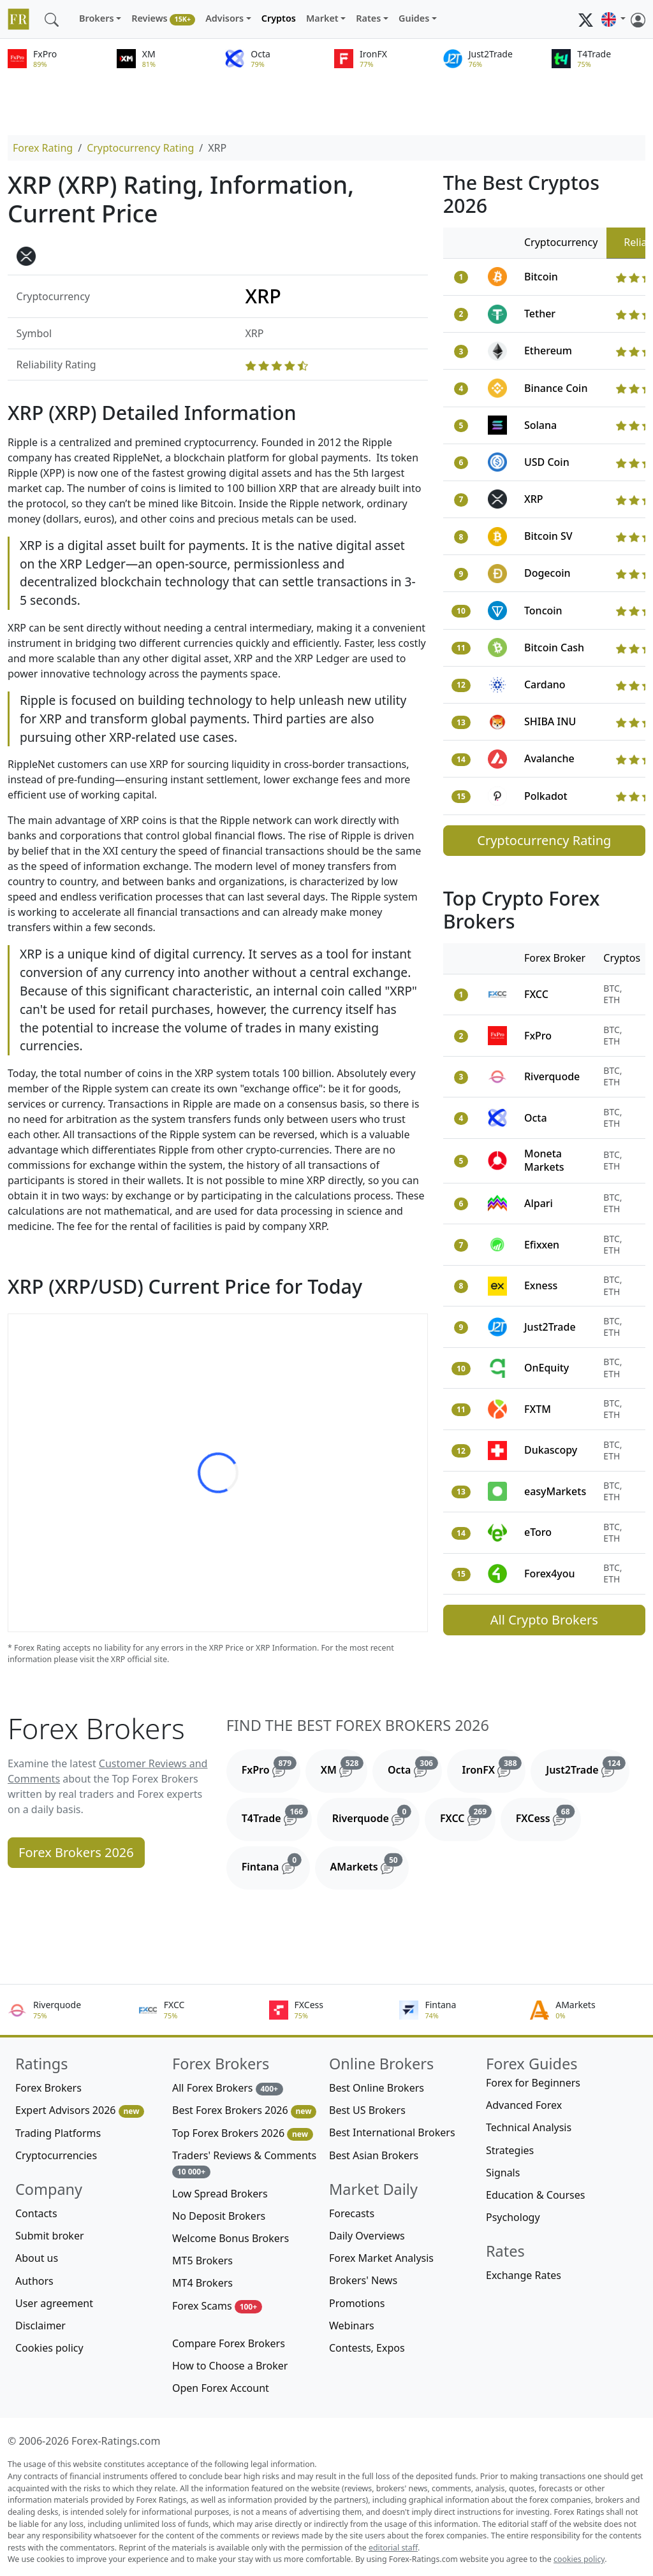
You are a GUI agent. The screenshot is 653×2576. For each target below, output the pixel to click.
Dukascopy (550, 1450)
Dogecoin (547, 573)
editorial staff (393, 2547)
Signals (503, 2173)
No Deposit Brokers (218, 2216)
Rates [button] (368, 18)
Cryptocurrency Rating (140, 148)
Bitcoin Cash (554, 647)
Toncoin (543, 611)
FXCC (536, 994)
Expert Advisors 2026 (79, 2110)
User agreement (54, 2303)
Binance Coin (556, 388)
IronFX (494, 1766)
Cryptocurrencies (56, 2155)
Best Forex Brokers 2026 (244, 2110)
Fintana (276, 1863)
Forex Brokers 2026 (76, 1852)
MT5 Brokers (202, 2261)
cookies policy (579, 2559)
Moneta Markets (544, 1160)
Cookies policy (49, 2348)
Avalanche (549, 758)
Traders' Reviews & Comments (244, 2163)
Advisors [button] (224, 18)
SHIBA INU (550, 721)
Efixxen (541, 1245)
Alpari (538, 1203)
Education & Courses (535, 2195)
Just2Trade (550, 1327)
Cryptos (278, 18)
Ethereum (548, 351)
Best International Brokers (392, 2132)
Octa (535, 1118)
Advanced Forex (524, 2105)
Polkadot (546, 796)
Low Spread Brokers (220, 2194)
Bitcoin (541, 277)
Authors (34, 2281)
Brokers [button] (96, 18)
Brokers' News (363, 2280)
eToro (538, 1532)
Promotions (357, 2303)
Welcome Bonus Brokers (230, 2238)
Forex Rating (43, 148)
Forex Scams (217, 2306)
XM (344, 1766)
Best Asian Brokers (373, 2155)
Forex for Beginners (533, 2083)
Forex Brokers (48, 2088)
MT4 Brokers (202, 2283)
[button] (613, 19)
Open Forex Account (220, 2388)
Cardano (545, 684)
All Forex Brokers (227, 2088)
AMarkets (369, 1863)
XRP (533, 499)
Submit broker (49, 2236)
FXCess (548, 1815)
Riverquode (552, 1076)
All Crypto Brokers (544, 1619)
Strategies (510, 2150)
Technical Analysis (528, 2127)
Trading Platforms (58, 2133)
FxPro (538, 1036)
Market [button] (322, 18)
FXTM (537, 1409)
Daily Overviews (367, 2236)
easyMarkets (555, 1491)
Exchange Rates (523, 2275)
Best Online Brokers (376, 2088)
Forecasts (351, 2213)
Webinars (351, 2326)
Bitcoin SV (548, 536)
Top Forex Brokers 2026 (242, 2133)
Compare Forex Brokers (228, 2343)
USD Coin (546, 462)
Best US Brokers (367, 2110)
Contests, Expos (367, 2348)
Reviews (163, 18)
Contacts (36, 2213)
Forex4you (549, 1574)
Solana (540, 425)
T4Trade (277, 1815)
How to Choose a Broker (230, 2366)
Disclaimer (40, 2326)
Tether (539, 314)
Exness (540, 1285)
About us (36, 2258)
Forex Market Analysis (381, 2258)
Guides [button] (414, 18)
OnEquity (546, 1368)
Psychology (513, 2217)
